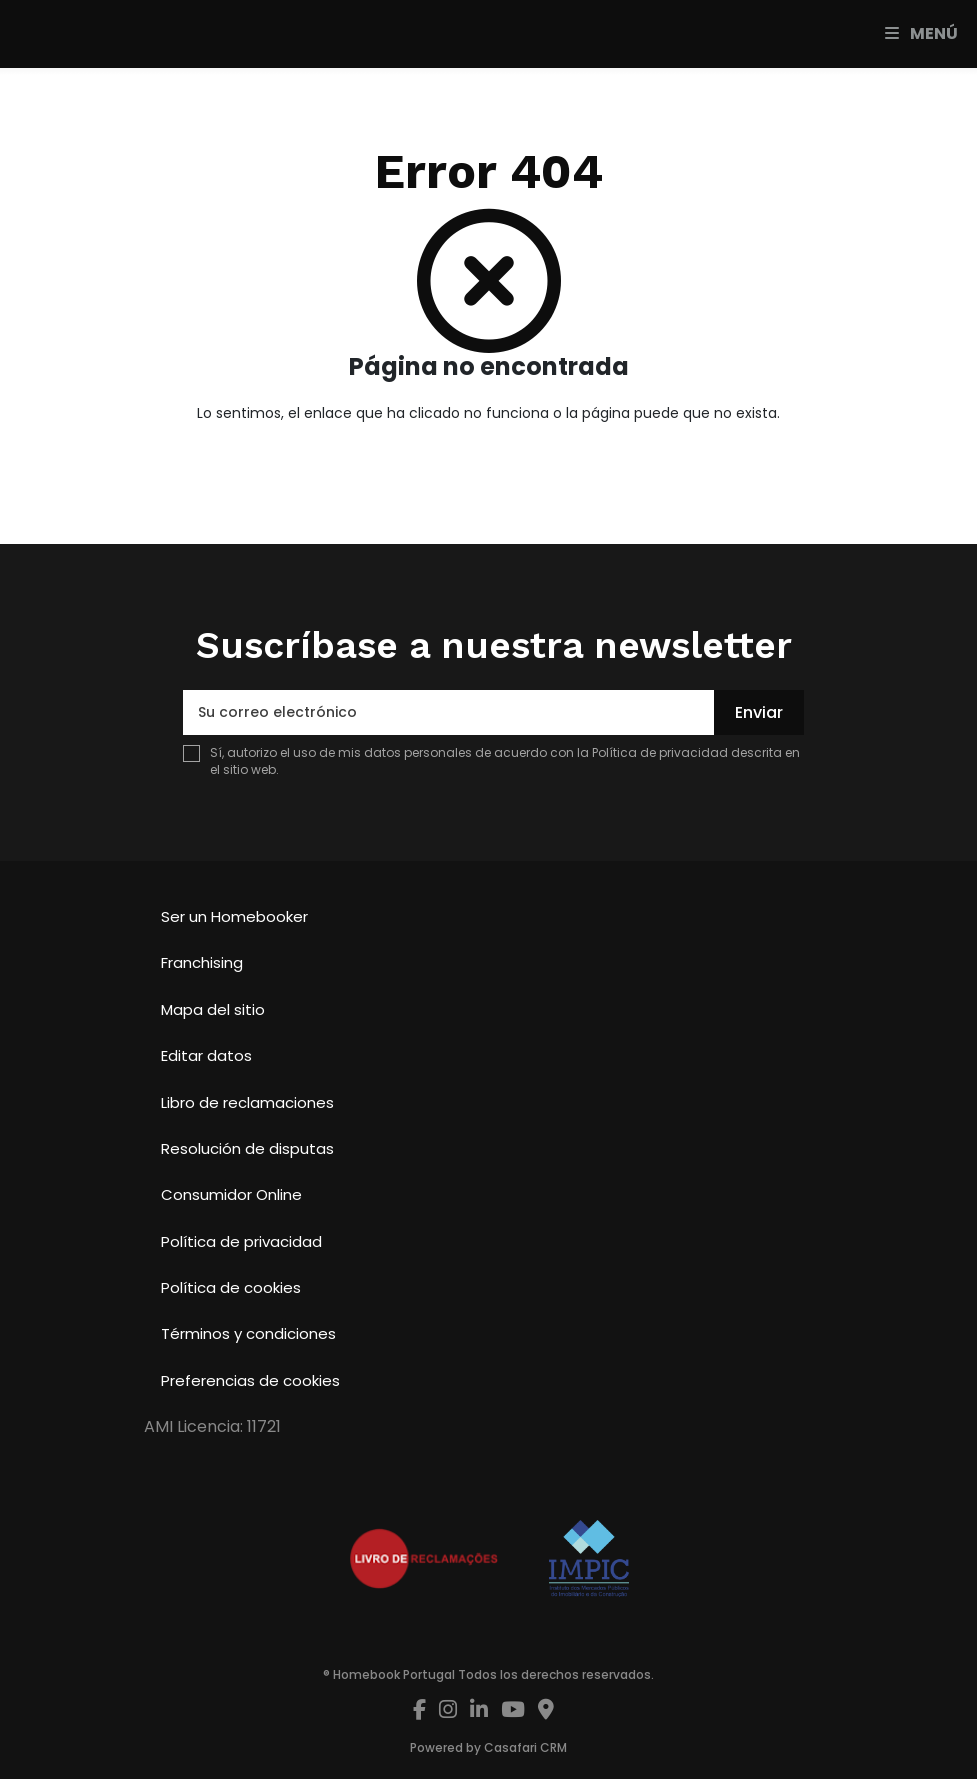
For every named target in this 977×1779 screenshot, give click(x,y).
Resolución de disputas (247, 1148)
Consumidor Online (231, 1194)
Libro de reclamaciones (247, 1102)
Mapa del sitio (213, 1009)
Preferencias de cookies (250, 1380)
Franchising (202, 962)
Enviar (759, 712)
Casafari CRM (525, 1747)
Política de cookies (231, 1287)
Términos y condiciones (248, 1333)
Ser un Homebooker (234, 916)
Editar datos (206, 1055)
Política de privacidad (660, 752)
